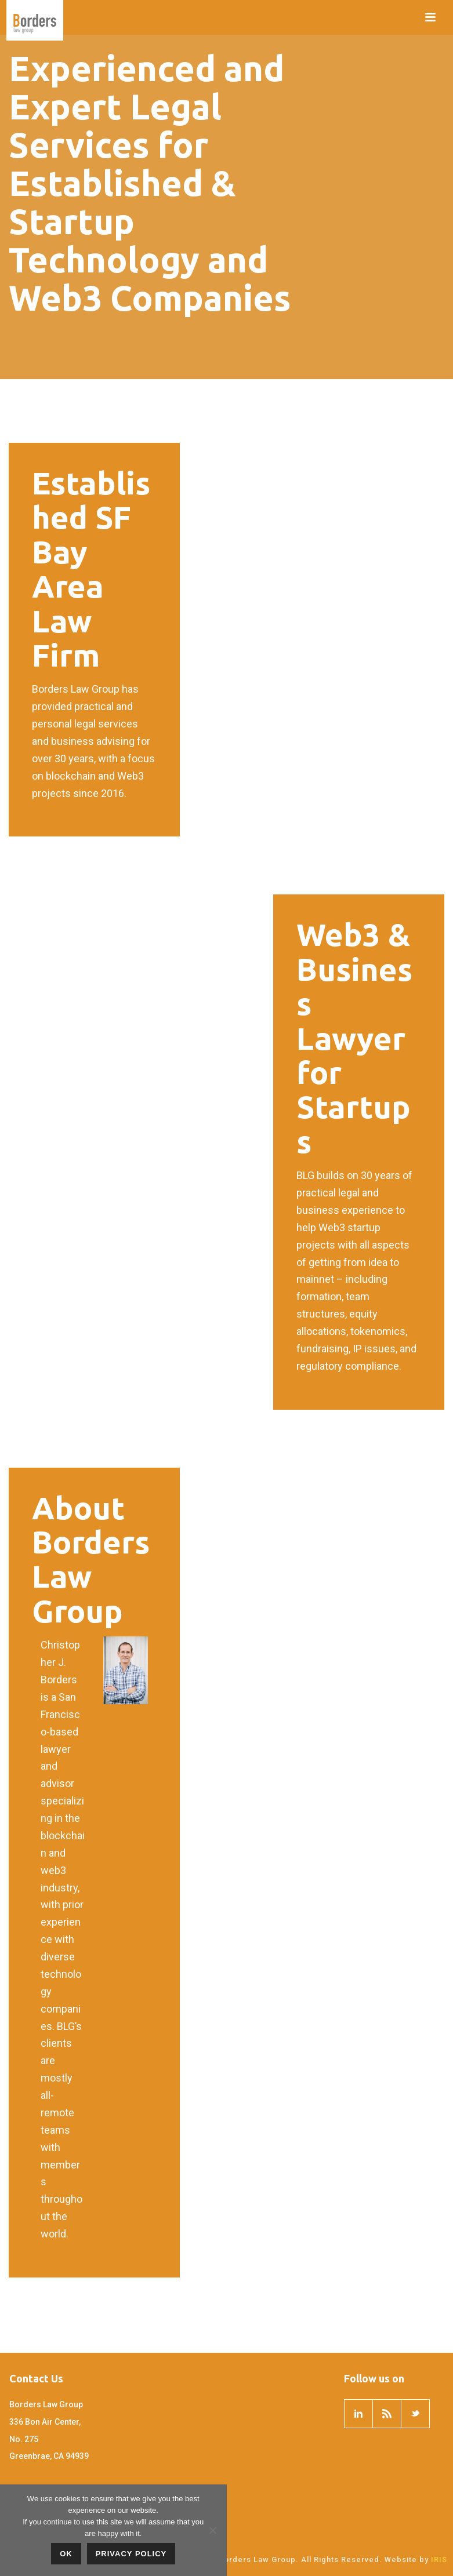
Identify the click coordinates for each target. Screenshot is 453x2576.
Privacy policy (131, 2553)
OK (66, 2553)
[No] (212, 2530)
